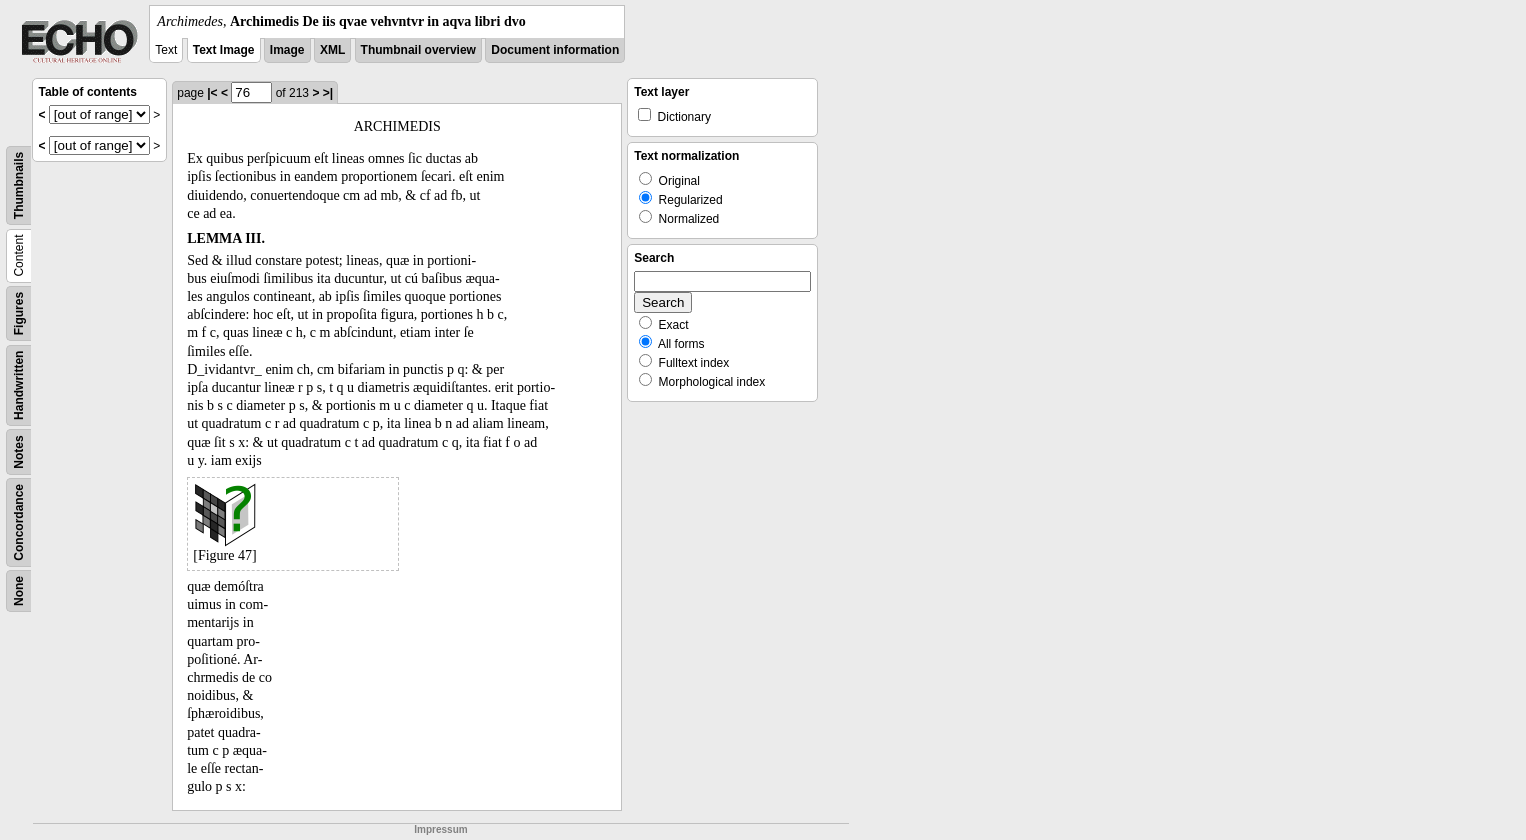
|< (212, 93)
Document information (555, 50)
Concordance (19, 522)
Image (287, 50)
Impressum (440, 829)
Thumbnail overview (418, 50)
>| (328, 93)
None (19, 591)
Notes (19, 451)
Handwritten (19, 385)
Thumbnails (19, 185)
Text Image (224, 50)
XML (332, 50)
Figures (19, 313)
